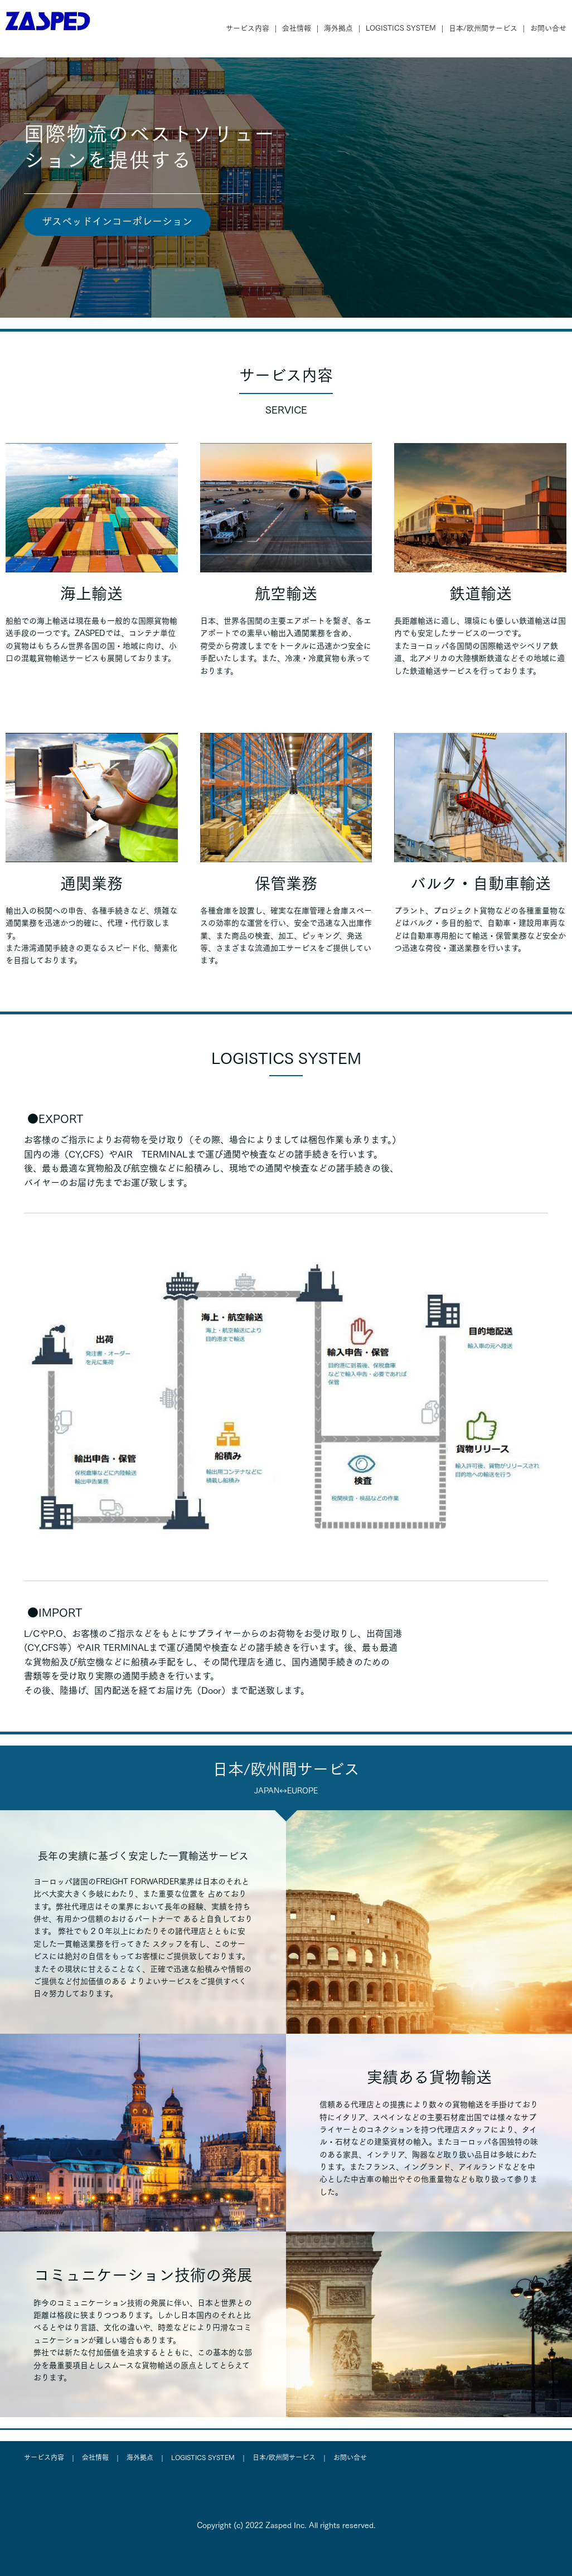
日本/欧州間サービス (483, 28)
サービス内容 (247, 28)
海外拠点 (338, 28)
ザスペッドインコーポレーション (117, 221)
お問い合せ (548, 28)
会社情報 (296, 28)
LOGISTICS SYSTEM (401, 28)
